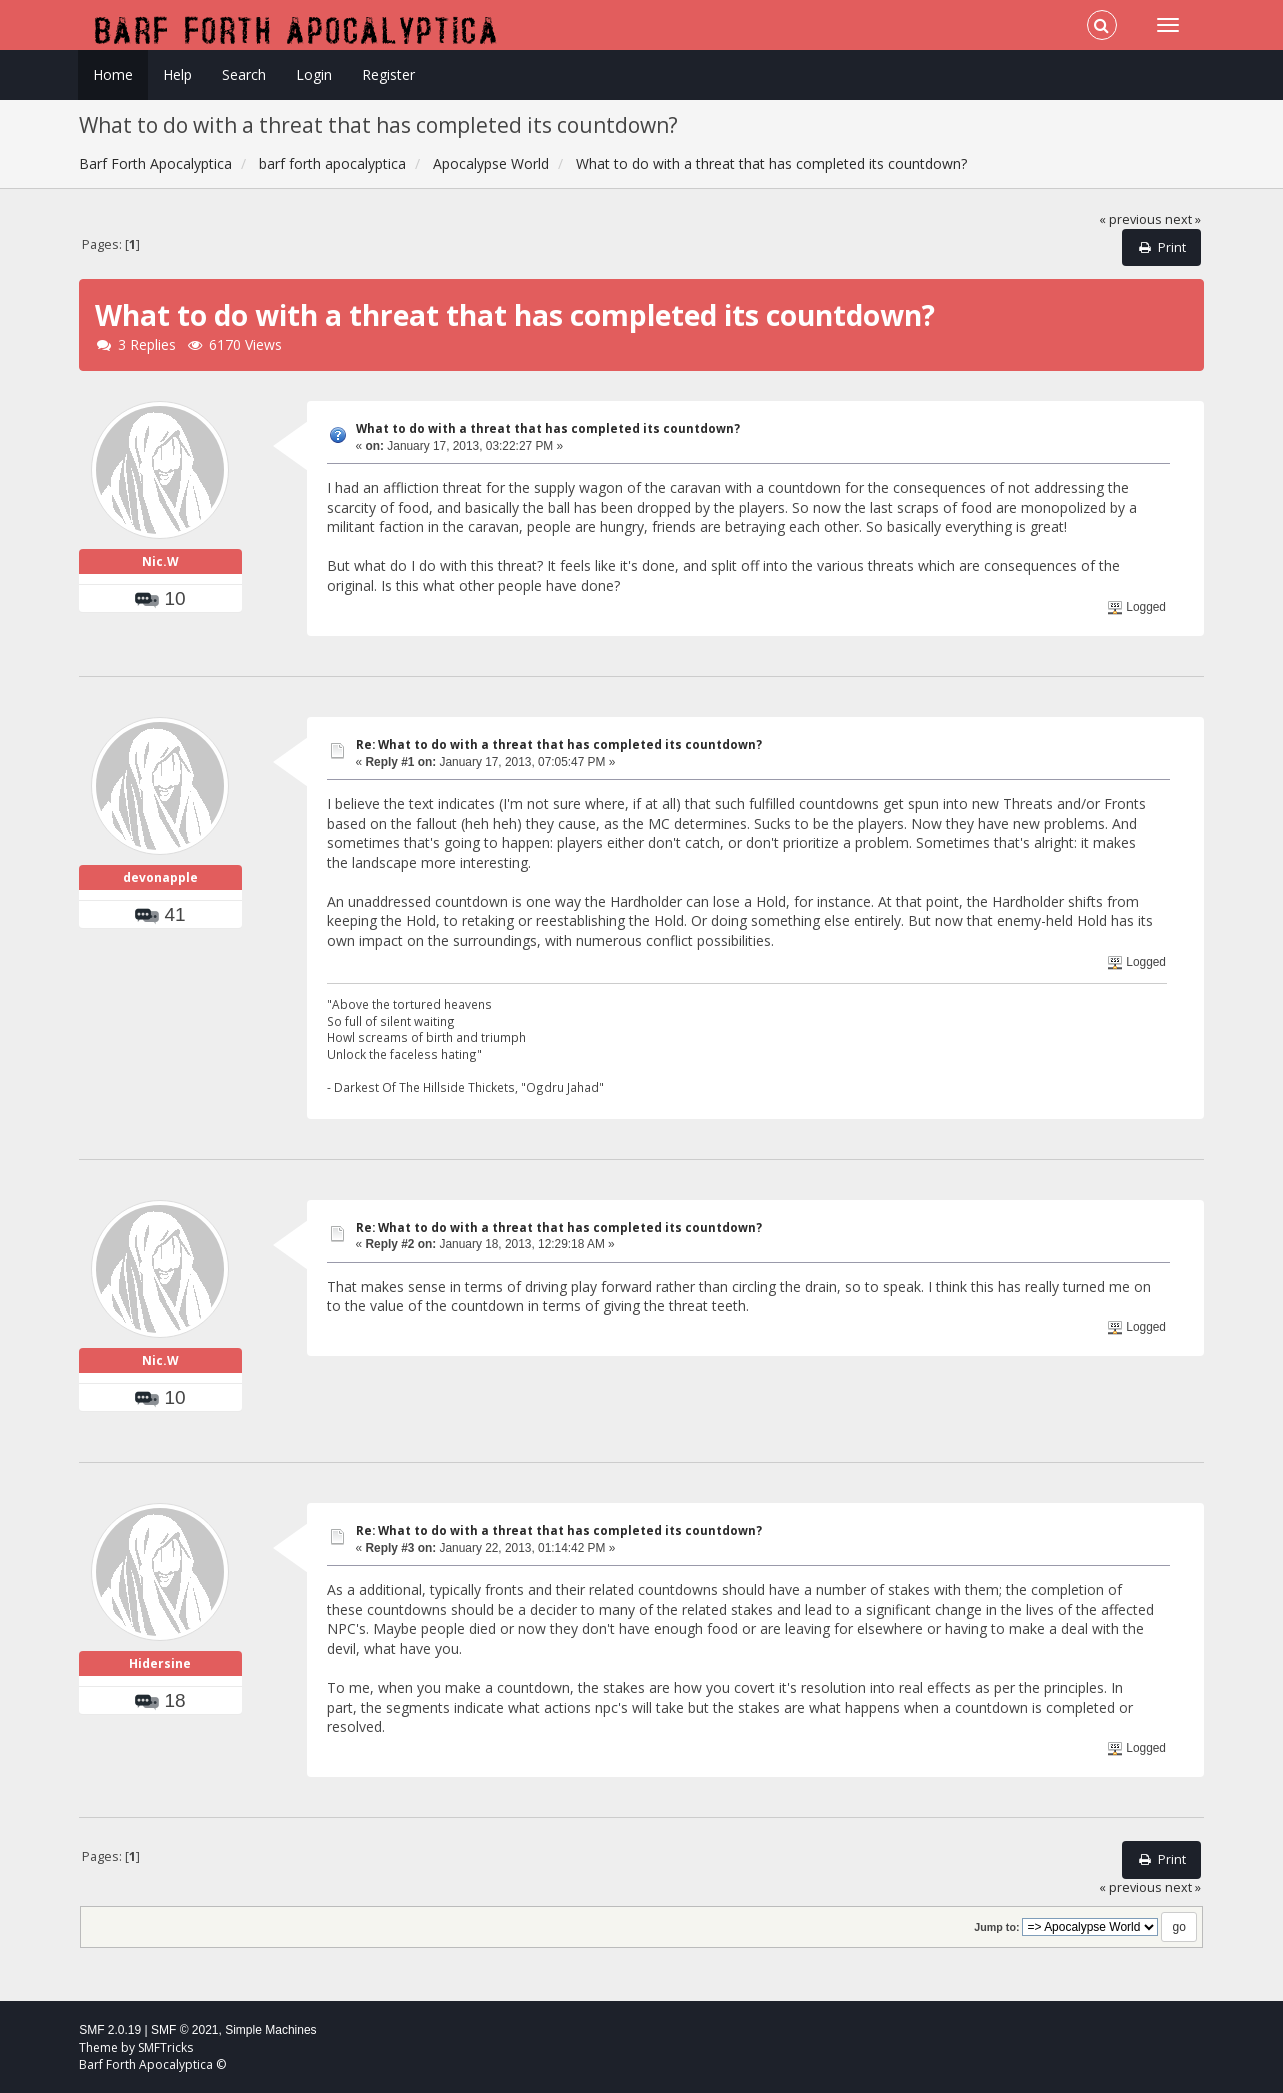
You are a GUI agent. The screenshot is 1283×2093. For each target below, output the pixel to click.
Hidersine (160, 1663)
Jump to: (996, 1927)
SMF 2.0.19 (110, 2030)
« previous (1130, 219)
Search (244, 74)
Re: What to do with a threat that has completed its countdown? (559, 744)
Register (388, 74)
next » (1183, 219)
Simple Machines (270, 2030)
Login (314, 74)
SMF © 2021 (185, 2030)
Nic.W (160, 561)
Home (113, 74)
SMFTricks (165, 2047)
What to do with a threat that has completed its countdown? (548, 428)
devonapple (160, 877)
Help (177, 74)
